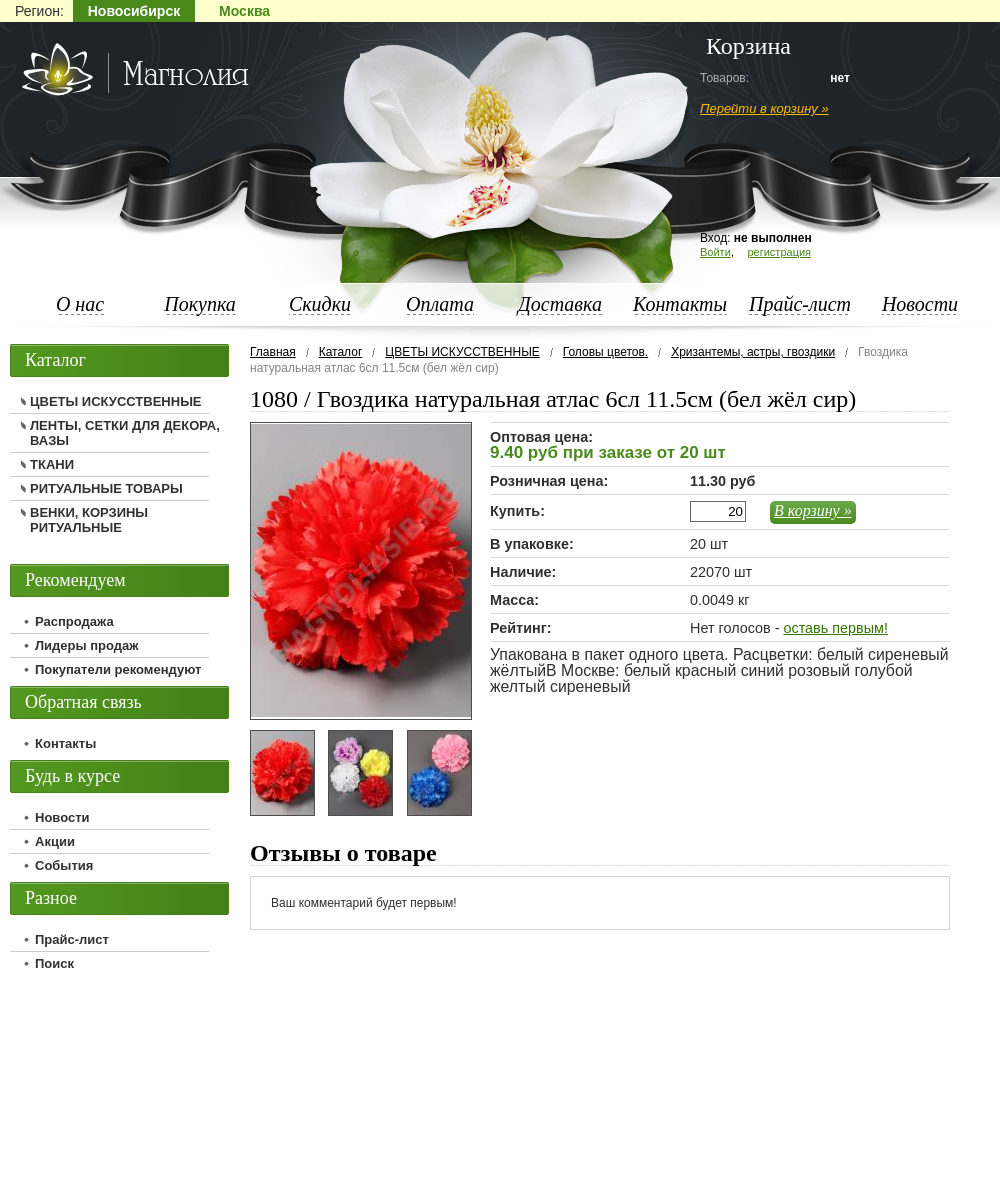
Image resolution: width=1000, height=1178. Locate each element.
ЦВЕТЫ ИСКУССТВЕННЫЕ (462, 352)
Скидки (320, 304)
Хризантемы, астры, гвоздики (753, 352)
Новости (920, 304)
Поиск (54, 963)
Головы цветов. (605, 352)
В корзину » (813, 510)
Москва (244, 11)
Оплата (440, 304)
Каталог (341, 352)
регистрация (779, 252)
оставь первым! (835, 628)
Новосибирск (134, 11)
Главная (273, 352)
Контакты (680, 304)
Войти (715, 252)
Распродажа (74, 621)
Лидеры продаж (87, 645)
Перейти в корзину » (764, 108)
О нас (80, 304)
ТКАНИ (52, 464)
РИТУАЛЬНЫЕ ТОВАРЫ (106, 488)
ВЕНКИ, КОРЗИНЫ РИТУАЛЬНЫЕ (89, 520)
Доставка (560, 304)
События (64, 865)
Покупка (200, 304)
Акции (55, 841)
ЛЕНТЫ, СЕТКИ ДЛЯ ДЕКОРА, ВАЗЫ (125, 433)
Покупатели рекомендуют (118, 669)
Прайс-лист (800, 304)
